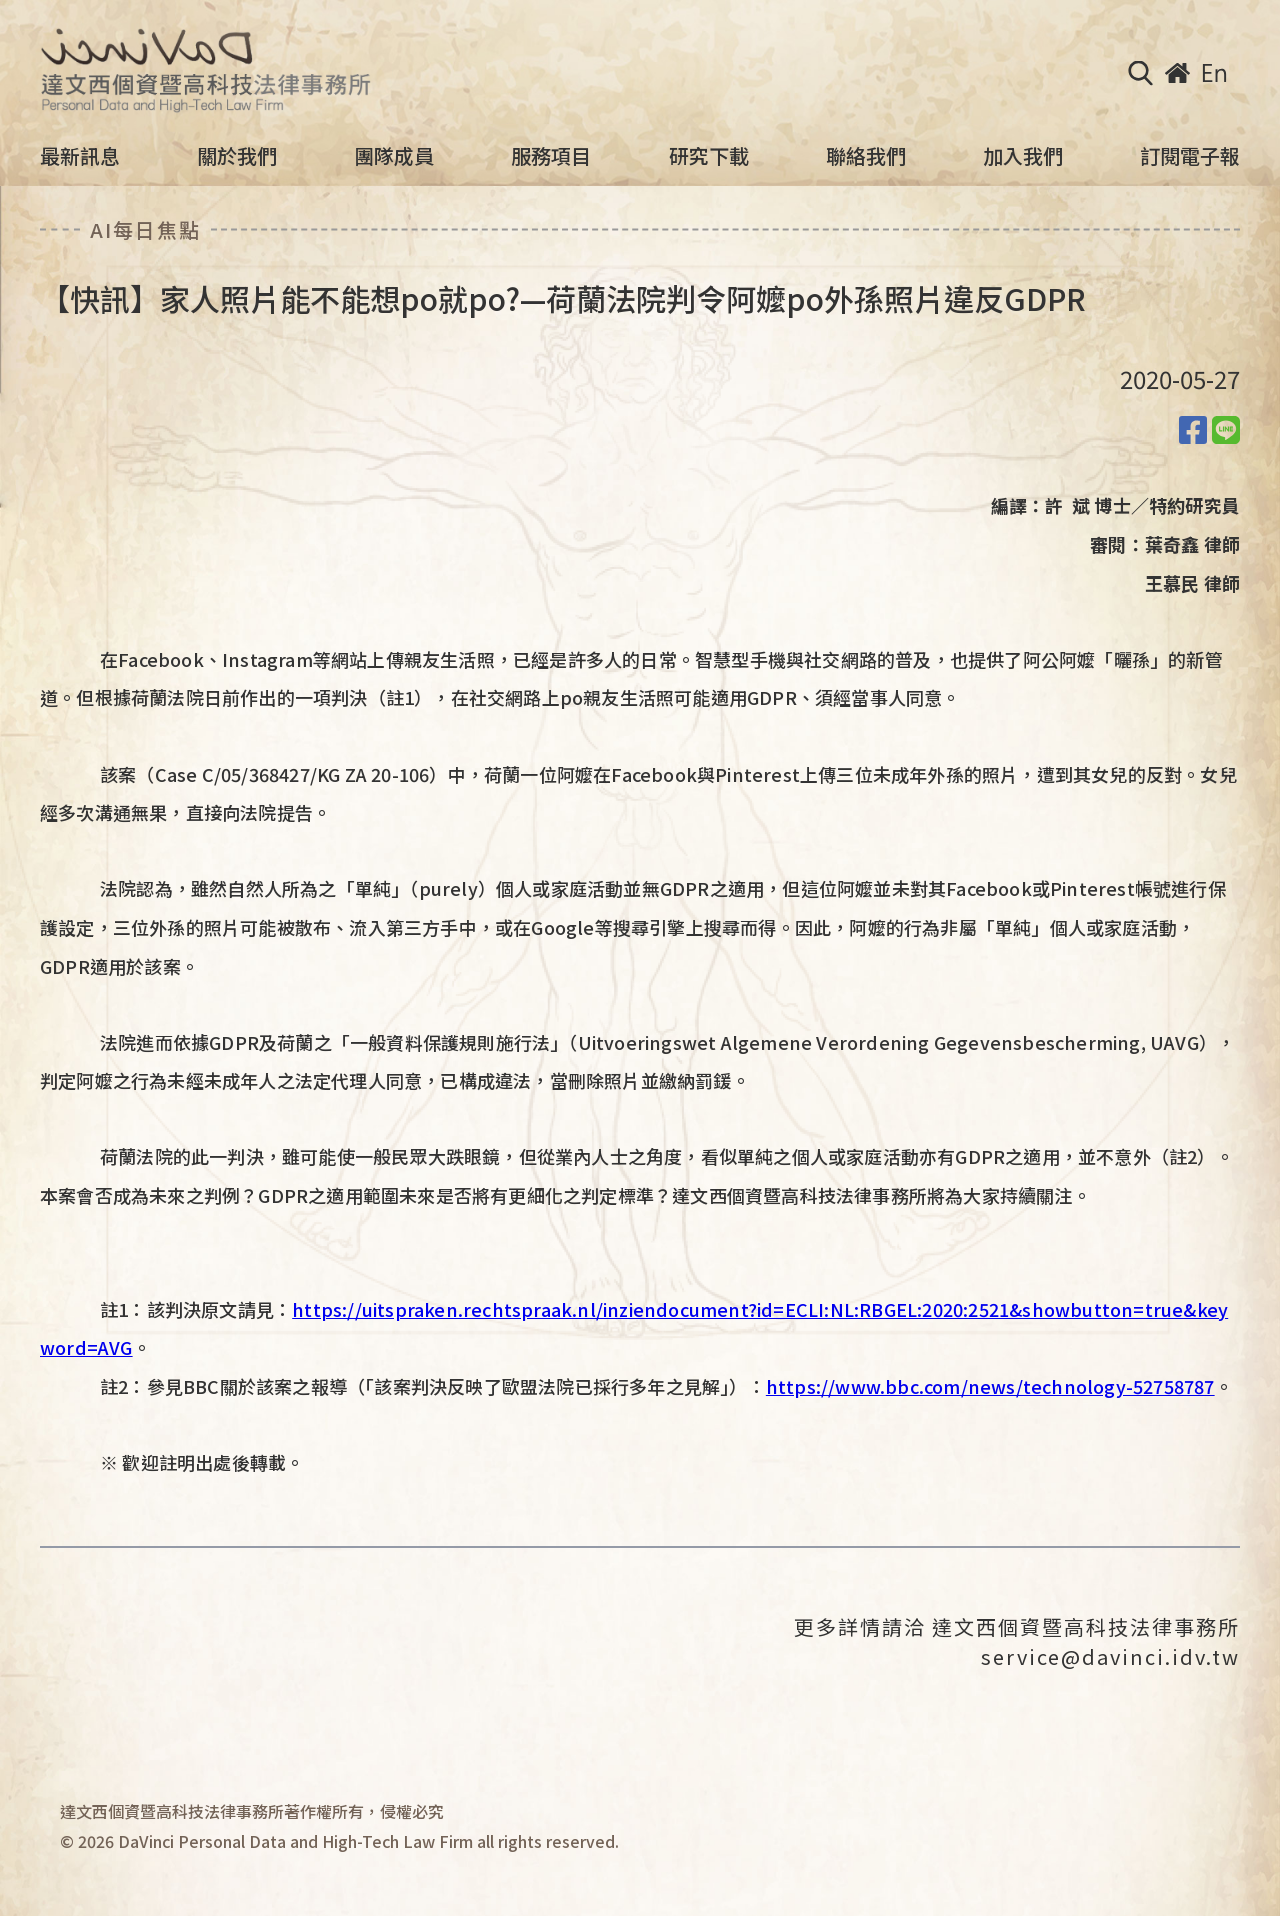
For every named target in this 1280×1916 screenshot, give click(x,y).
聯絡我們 (866, 156)
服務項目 (551, 156)
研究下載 (709, 156)
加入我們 (1023, 156)
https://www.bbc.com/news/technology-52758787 (990, 1386)
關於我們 (237, 156)
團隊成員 (394, 156)
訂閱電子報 (1190, 156)
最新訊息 (80, 156)
